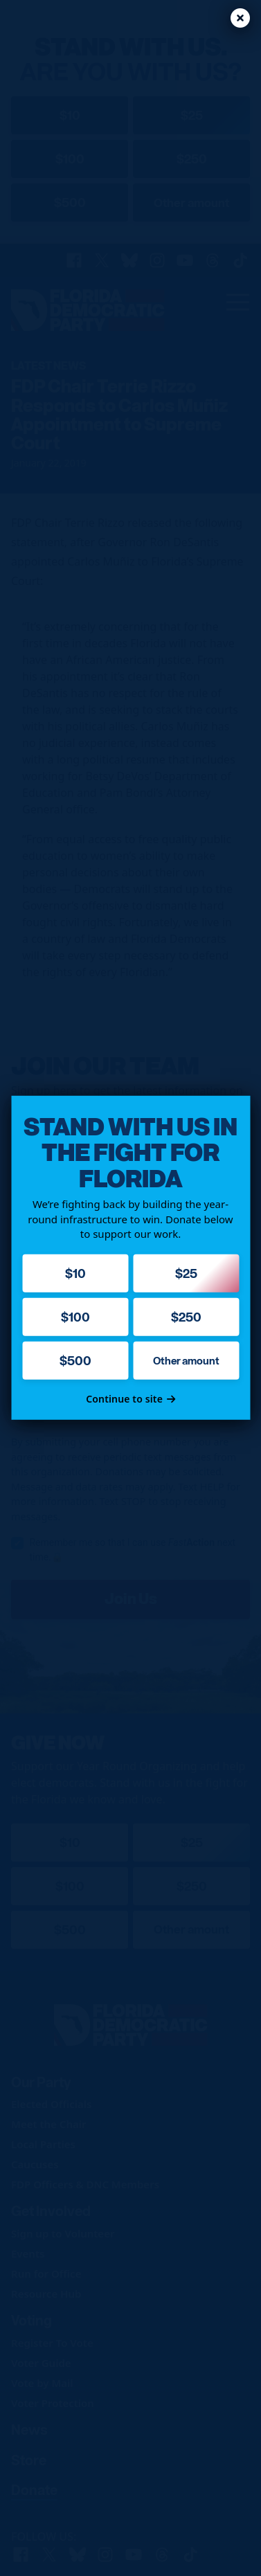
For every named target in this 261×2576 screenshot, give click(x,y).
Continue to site (130, 1398)
